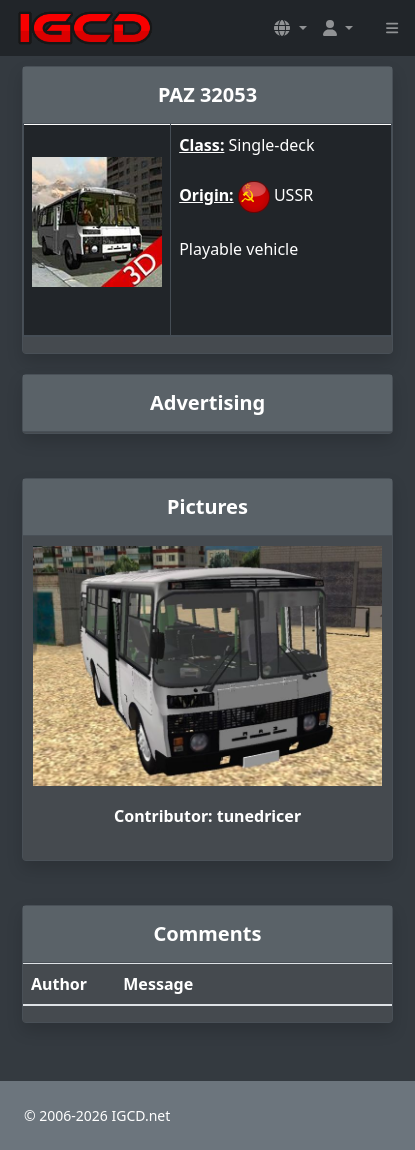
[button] (290, 28)
